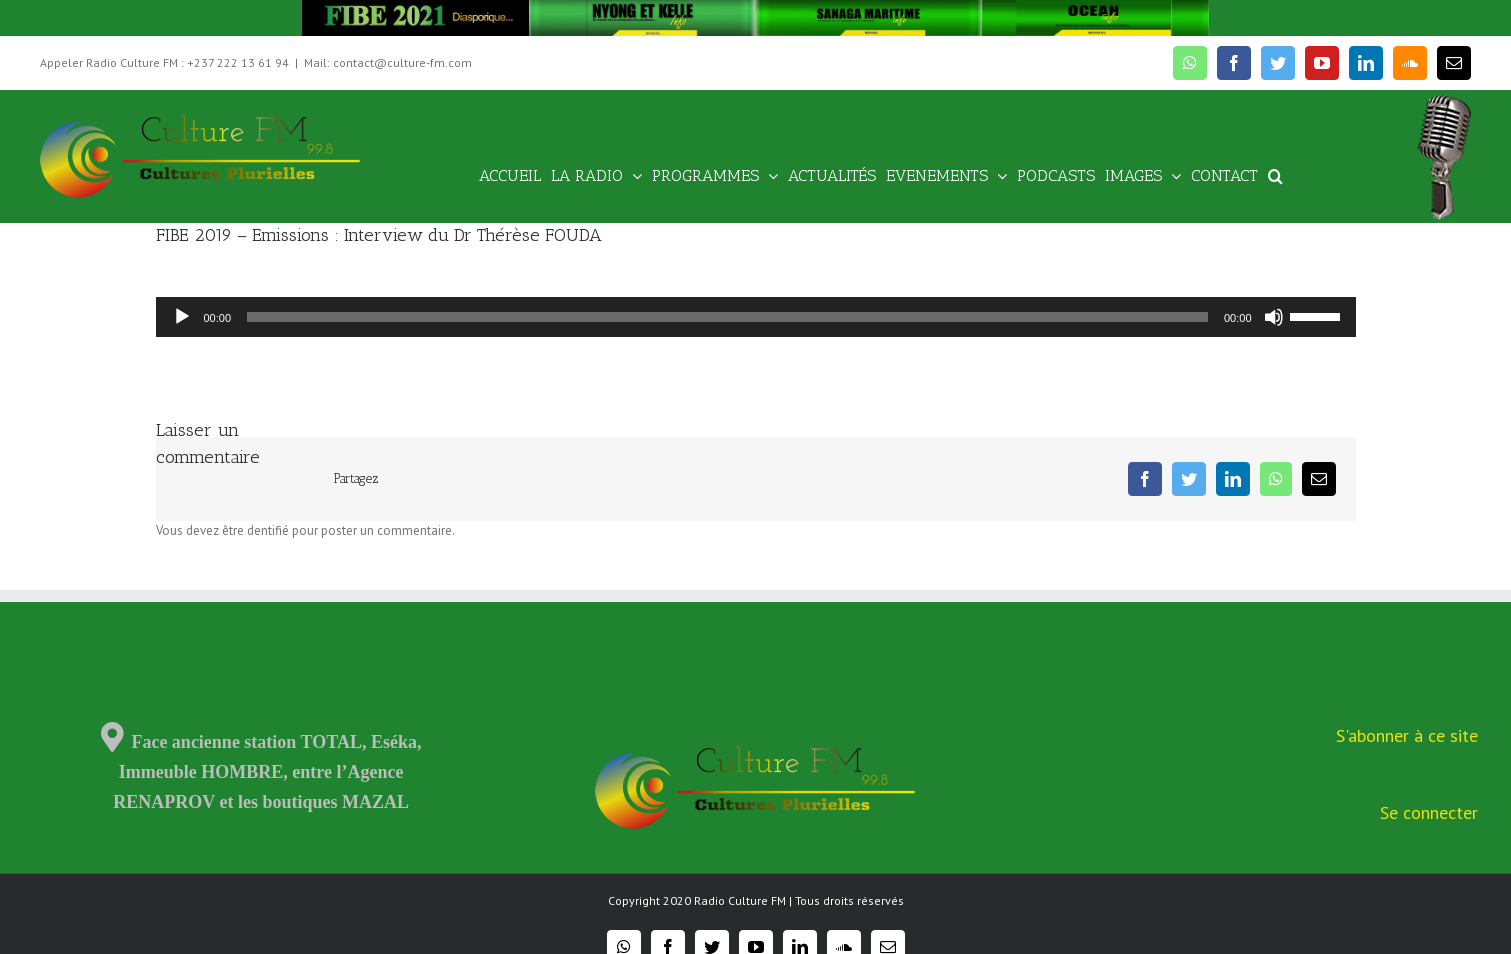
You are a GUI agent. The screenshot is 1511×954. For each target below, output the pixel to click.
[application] (756, 317)
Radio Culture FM (740, 900)
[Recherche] (1275, 174)
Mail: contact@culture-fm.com (388, 62)
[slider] (727, 317)
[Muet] (1274, 317)
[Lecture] (182, 317)
